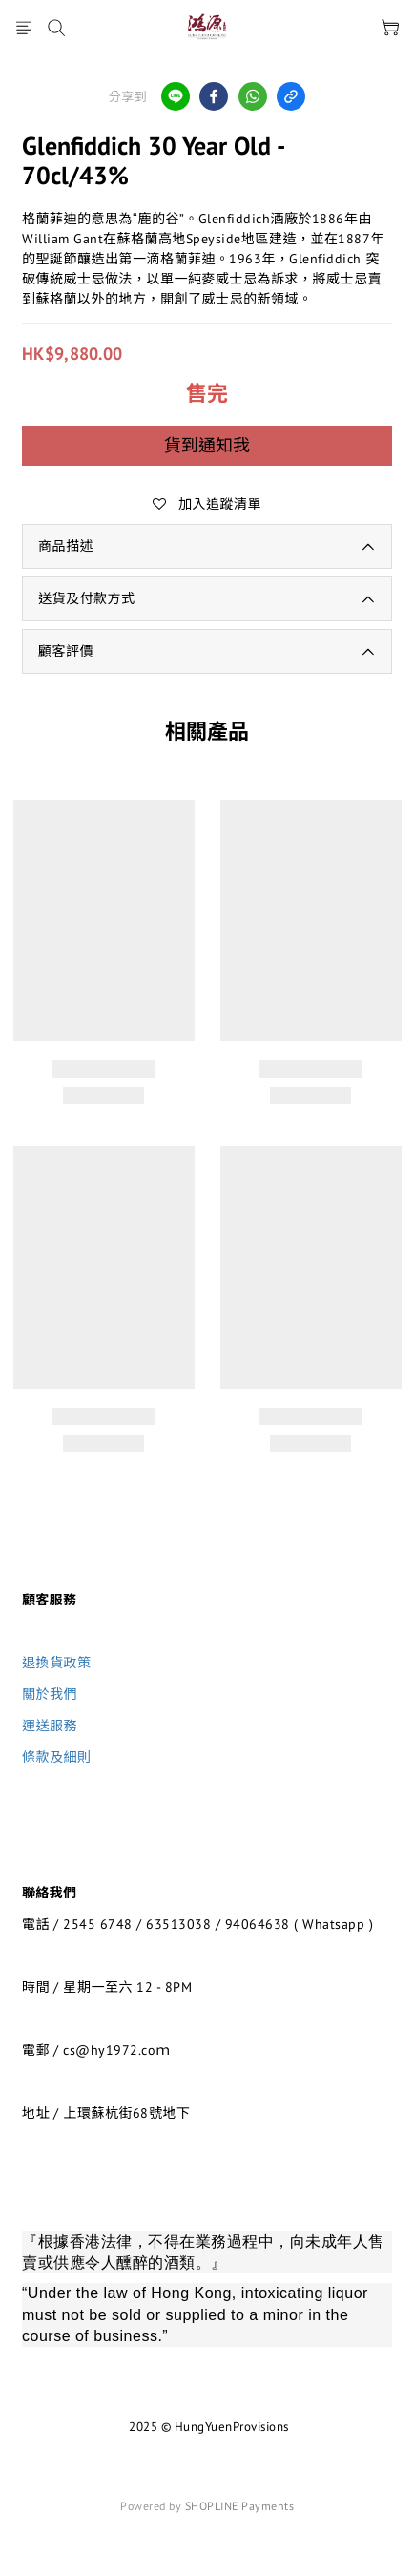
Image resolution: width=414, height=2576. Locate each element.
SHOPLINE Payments (240, 2506)
